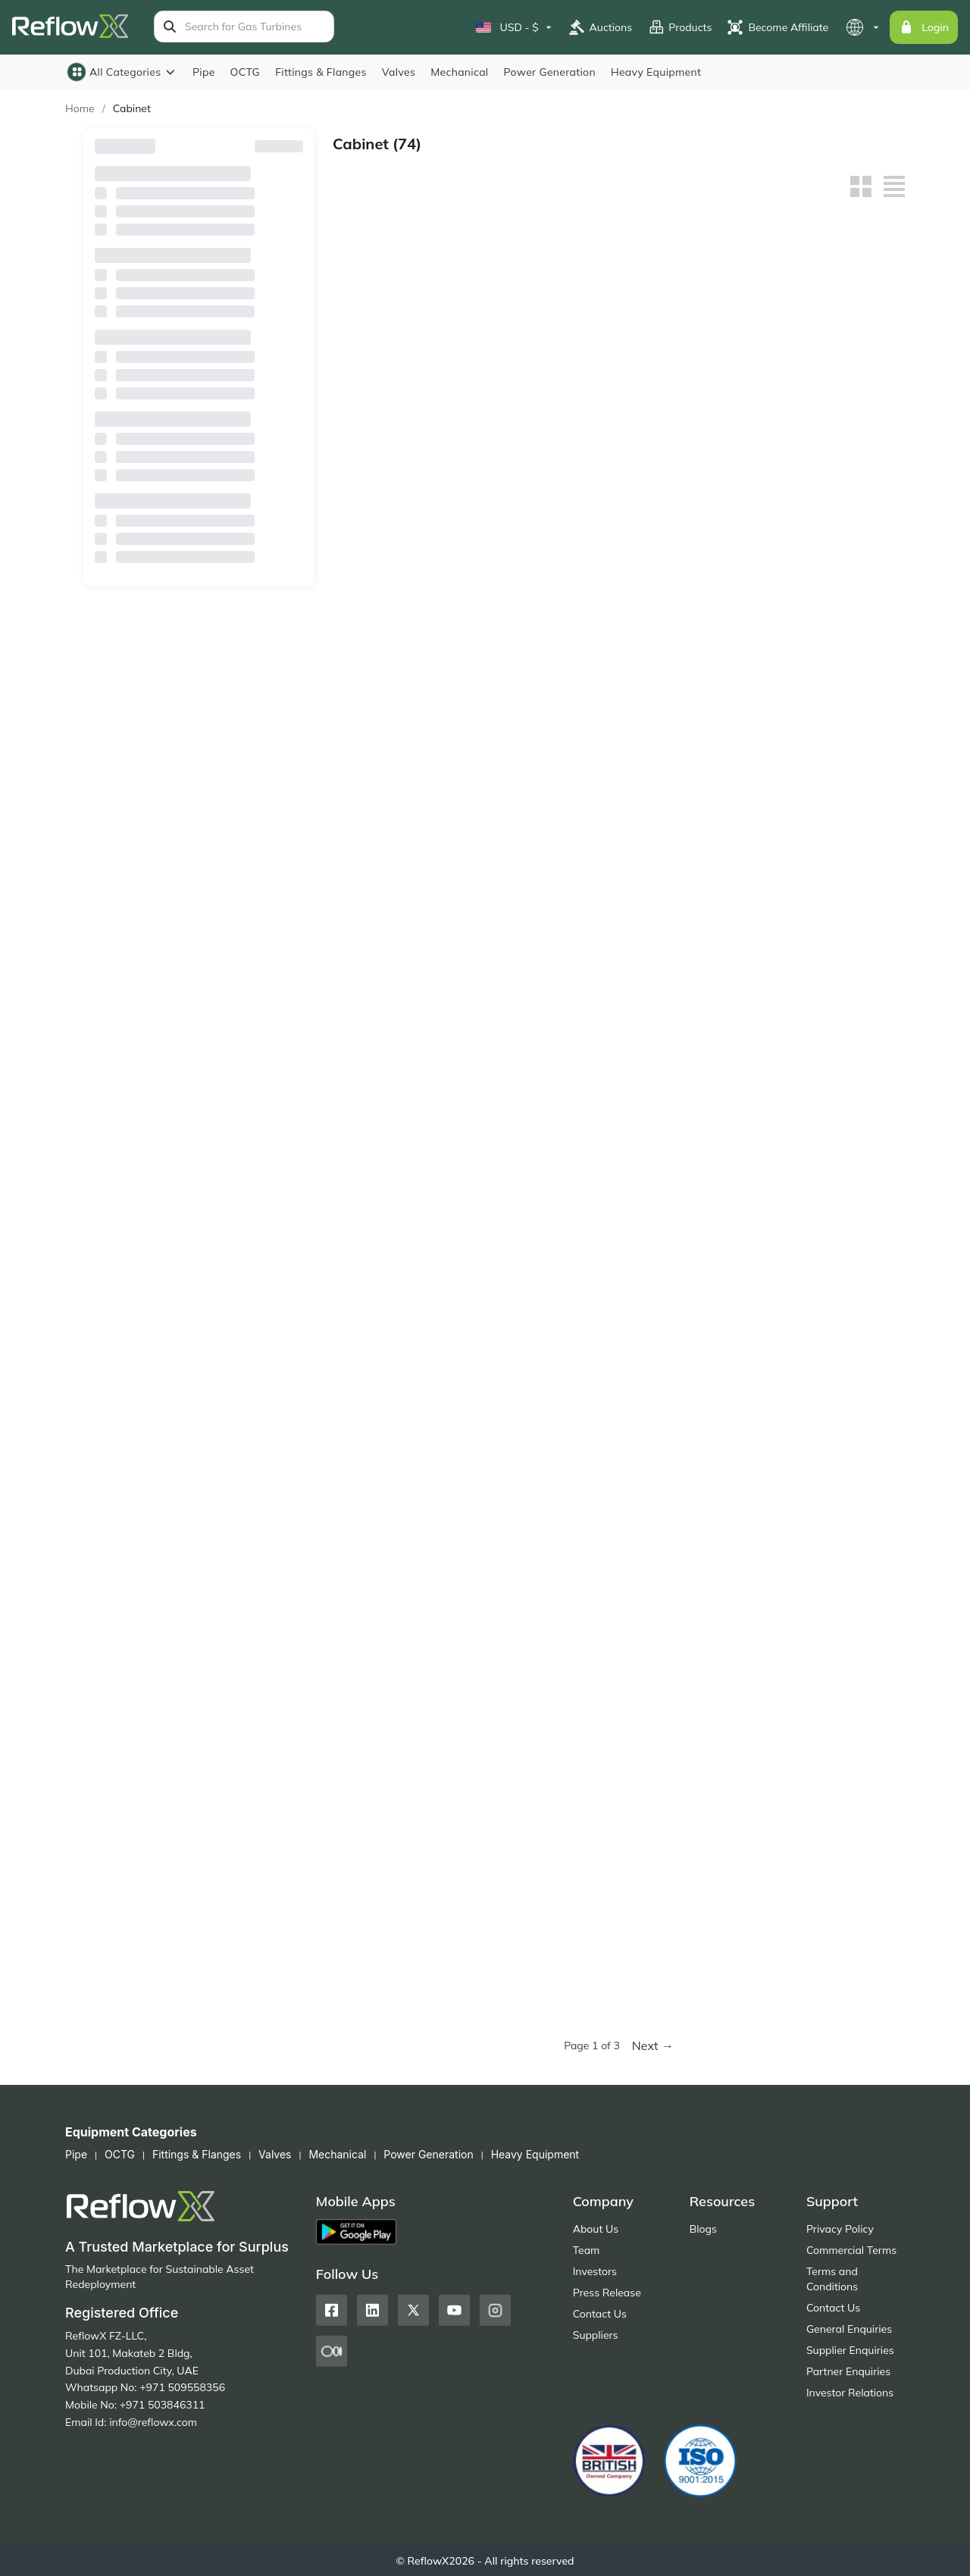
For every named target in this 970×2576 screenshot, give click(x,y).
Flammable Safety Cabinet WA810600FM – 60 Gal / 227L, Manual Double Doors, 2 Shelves (545, 572)
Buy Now (398, 406)
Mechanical (459, 72)
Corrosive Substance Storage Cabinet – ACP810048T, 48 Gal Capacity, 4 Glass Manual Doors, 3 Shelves (833, 1251)
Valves (398, 72)
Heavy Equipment (656, 72)
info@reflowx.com (153, 2422)
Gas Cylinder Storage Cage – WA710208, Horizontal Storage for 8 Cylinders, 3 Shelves (544, 1251)
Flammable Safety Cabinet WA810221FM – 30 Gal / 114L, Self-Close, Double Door (545, 346)
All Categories (122, 72)
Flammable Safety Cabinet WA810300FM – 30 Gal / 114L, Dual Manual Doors (398, 798)
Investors (595, 2271)
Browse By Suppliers (199, 252)
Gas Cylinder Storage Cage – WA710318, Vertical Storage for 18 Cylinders (692, 1025)
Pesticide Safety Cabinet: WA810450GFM (528, 1931)
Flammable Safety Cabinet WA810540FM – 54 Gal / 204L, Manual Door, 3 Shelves (692, 572)
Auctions (600, 27)
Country (199, 327)
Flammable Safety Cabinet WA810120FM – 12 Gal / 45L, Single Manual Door (838, 798)
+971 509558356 (182, 2387)
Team (586, 2250)
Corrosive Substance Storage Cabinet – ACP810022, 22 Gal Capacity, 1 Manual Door (832, 1478)
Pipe (203, 72)
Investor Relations (849, 2392)
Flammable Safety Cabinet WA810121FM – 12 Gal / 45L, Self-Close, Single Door (692, 346)
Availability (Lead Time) (199, 402)
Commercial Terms (851, 2250)
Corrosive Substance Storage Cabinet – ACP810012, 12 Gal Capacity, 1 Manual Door (392, 1705)
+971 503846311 (162, 2405)
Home (80, 108)
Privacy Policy (840, 2229)
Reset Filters (273, 146)
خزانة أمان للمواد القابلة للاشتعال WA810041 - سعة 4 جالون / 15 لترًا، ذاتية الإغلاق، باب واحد (834, 346)
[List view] (894, 186)
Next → (653, 2045)
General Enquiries (849, 2329)
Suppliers (595, 2335)
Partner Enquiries (848, 2371)
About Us (595, 2229)
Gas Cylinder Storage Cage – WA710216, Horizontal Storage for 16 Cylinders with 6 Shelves (397, 1251)
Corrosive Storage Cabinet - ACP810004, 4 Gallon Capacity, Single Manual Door (544, 1705)
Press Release (607, 2292)
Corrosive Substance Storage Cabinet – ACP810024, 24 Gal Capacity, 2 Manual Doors (686, 1478)
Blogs (703, 2229)
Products (679, 27)
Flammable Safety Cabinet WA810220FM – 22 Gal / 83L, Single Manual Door (545, 798)
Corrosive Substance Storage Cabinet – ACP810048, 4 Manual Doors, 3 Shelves (397, 1478)
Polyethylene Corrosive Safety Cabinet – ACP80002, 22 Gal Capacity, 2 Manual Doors (838, 1705)
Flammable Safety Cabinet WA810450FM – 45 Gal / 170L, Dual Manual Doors (838, 572)
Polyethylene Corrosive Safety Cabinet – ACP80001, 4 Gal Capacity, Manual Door (398, 1931)
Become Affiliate (777, 27)
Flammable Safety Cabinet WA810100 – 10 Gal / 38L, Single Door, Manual (395, 1025)
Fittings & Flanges (321, 72)
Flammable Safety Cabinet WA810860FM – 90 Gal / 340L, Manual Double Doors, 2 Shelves (398, 572)
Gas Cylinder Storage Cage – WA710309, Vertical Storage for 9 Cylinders (835, 1025)
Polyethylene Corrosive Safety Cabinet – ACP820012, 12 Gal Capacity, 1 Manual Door (692, 1705)
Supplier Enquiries (850, 2350)
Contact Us (600, 2314)
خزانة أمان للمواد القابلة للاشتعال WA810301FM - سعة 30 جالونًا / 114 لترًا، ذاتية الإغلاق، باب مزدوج (397, 346)
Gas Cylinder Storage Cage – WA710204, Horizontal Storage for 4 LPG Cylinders (691, 1251)
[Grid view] (860, 186)
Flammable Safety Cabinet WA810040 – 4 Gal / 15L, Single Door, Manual (542, 1025)
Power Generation (550, 72)
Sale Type (199, 477)
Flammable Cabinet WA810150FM (684, 798)
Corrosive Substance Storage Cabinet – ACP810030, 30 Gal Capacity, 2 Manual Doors (539, 1478)
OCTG (245, 72)
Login (924, 27)
